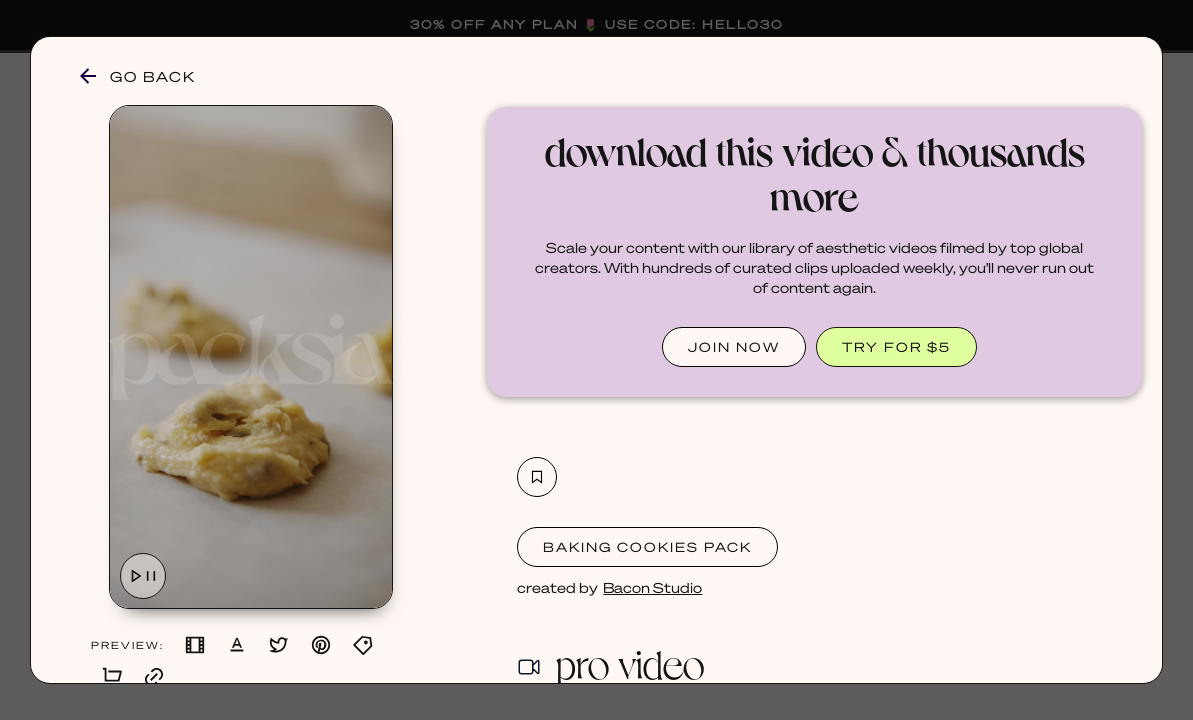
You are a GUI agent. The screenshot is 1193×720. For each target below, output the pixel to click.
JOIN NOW (734, 346)
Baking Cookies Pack (647, 546)
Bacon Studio (652, 587)
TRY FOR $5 (896, 346)
